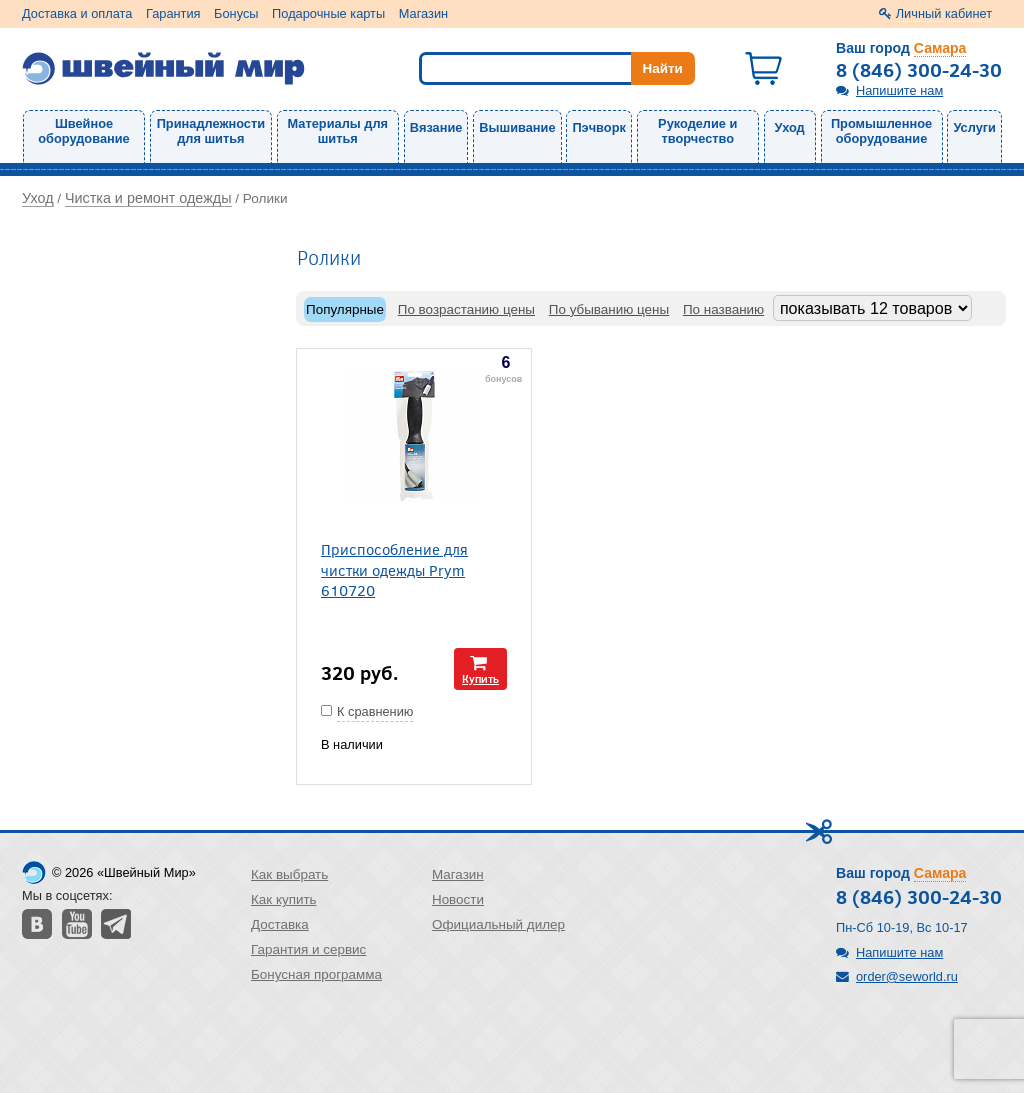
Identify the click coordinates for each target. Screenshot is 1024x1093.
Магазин (423, 13)
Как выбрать (289, 874)
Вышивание (517, 127)
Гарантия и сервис (308, 949)
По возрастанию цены (466, 309)
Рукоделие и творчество (697, 131)
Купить (480, 678)
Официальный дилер (498, 924)
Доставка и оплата (77, 13)
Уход (790, 127)
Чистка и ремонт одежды (148, 198)
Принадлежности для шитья (211, 131)
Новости (458, 899)
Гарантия (173, 13)
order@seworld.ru (907, 976)
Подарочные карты (328, 13)
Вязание (436, 127)
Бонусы (236, 13)
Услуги (974, 127)
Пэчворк (598, 127)
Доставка (280, 924)
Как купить (284, 899)
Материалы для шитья (338, 131)
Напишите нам (899, 90)
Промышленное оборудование (881, 131)
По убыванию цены (609, 309)
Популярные (345, 309)
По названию (723, 309)
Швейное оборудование (83, 131)
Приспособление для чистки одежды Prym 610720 (394, 569)
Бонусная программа (316, 974)
